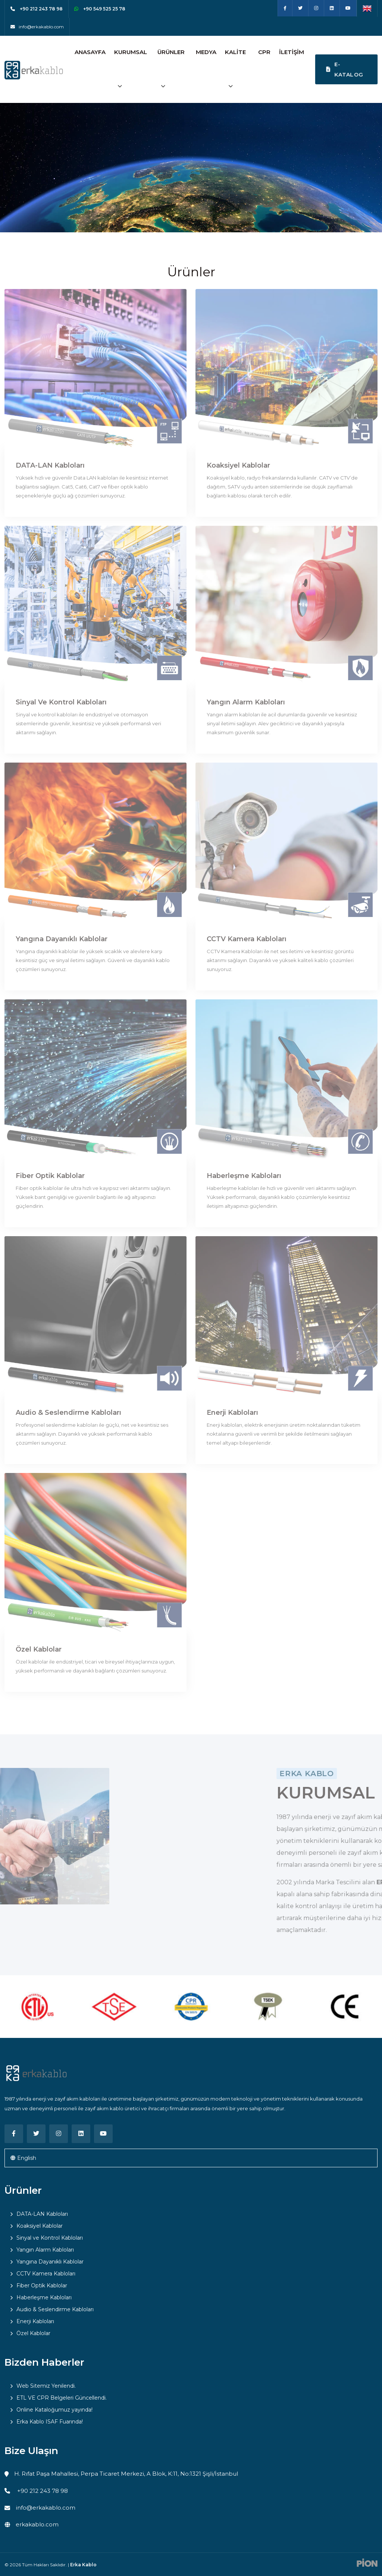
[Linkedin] (331, 8)
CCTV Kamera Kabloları (246, 939)
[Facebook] (285, 8)
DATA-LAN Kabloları (50, 465)
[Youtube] (348, 8)
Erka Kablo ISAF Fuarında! (49, 2421)
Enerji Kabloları (232, 1412)
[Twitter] (300, 8)
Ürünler (171, 52)
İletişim (291, 52)
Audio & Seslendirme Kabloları (68, 1412)
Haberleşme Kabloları (244, 1176)
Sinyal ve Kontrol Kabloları (61, 702)
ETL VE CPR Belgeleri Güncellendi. (61, 2397)
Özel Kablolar (39, 1649)
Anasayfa (90, 52)
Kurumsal (130, 52)
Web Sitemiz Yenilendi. (46, 2385)
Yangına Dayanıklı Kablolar (61, 939)
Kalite (235, 52)
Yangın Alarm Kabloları (246, 702)
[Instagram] (316, 8)
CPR (264, 52)
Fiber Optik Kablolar (50, 1176)
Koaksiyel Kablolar (238, 465)
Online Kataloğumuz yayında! (54, 2409)
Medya (206, 52)
